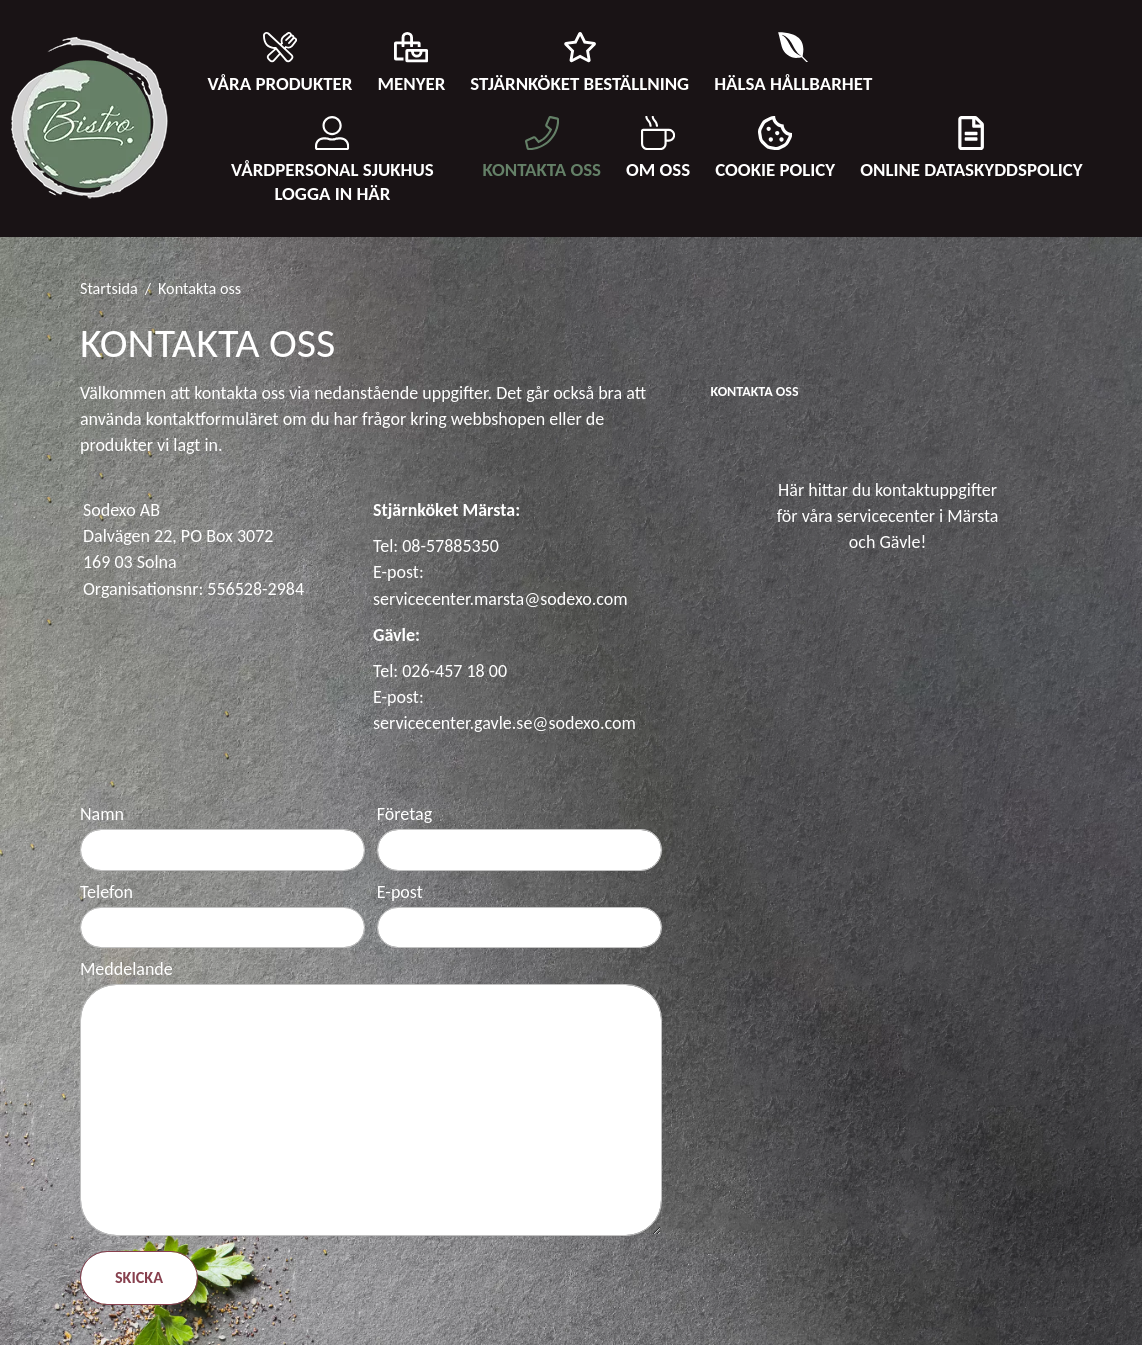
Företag (404, 814)
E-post (400, 892)
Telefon (106, 892)
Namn (102, 814)
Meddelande (126, 969)
